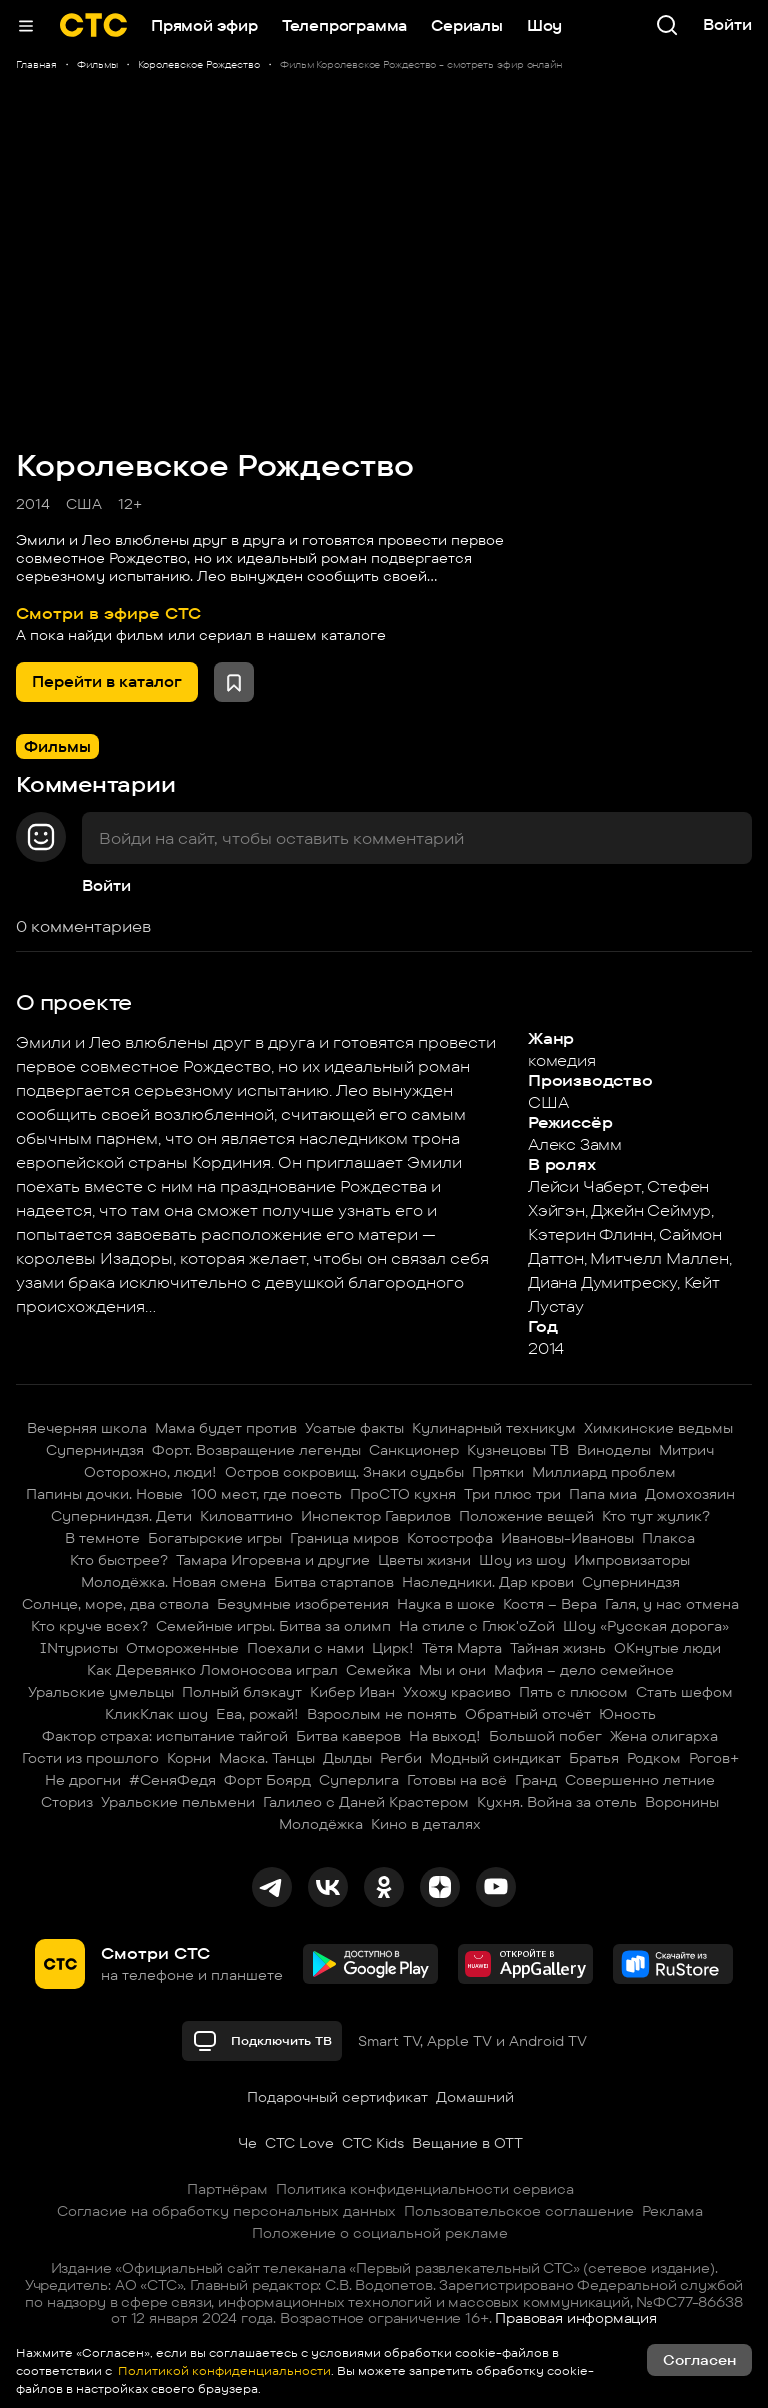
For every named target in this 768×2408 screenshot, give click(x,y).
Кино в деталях (426, 1824)
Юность (627, 1714)
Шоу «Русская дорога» (646, 1626)
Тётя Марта (462, 1648)
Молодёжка (321, 1824)
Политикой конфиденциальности (223, 2370)
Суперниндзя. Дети (121, 1516)
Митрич (686, 1450)
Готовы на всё (457, 1780)
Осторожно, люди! (150, 1472)
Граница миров (344, 1538)
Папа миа (603, 1494)
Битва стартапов (334, 1582)
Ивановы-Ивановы (567, 1538)
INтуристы (79, 1648)
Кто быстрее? (119, 1560)
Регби (401, 1758)
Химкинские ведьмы (658, 1428)
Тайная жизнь (558, 1648)
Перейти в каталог (107, 681)
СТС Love (299, 2143)
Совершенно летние (640, 1780)
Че (247, 2143)
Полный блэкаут (242, 1692)
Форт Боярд (267, 1780)
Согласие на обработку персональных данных (226, 2211)
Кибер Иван (352, 1692)
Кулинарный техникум (494, 1428)
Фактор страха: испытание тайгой (165, 1736)
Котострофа (450, 1538)
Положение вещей (526, 1516)
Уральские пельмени (178, 1802)
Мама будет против (226, 1428)
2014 (33, 504)
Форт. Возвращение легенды (256, 1450)
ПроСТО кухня (403, 1494)
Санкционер (414, 1450)
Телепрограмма (344, 25)
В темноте (102, 1538)
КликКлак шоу (156, 1714)
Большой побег (545, 1736)
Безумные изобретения (303, 1604)
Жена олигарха (664, 1736)
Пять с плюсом (573, 1692)
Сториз (67, 1802)
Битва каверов (348, 1736)
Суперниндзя (95, 1450)
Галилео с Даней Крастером (366, 1802)
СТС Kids (373, 2143)
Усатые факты (354, 1428)
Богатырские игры (215, 1538)
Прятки (498, 1472)
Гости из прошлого (90, 1758)
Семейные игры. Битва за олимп (273, 1626)
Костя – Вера (550, 1604)
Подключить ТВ (262, 2041)
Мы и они (452, 1670)
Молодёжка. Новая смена (173, 1582)
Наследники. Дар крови (488, 1582)
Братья (594, 1758)
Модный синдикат (495, 1758)
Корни (189, 1758)
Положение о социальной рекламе (380, 2233)
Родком (654, 1758)
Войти (106, 885)
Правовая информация (576, 2318)
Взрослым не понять (382, 1714)
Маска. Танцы (267, 1758)
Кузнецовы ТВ (518, 1450)
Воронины (682, 1802)
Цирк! (393, 1648)
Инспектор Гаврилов (376, 1516)
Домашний (475, 2097)
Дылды (347, 1758)
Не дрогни (83, 1780)
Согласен (699, 2360)
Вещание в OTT (467, 2143)
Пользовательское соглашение (519, 2211)
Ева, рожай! (257, 1714)
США (84, 504)
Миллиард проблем (604, 1472)
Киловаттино (246, 1516)
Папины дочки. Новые (104, 1494)
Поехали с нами (305, 1648)
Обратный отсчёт (528, 1714)
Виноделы (614, 1450)
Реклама (672, 2211)
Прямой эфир (204, 25)
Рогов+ (714, 1758)
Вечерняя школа (87, 1428)
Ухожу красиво (457, 1692)
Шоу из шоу (522, 1560)
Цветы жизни (424, 1560)
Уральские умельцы (101, 1692)
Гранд (536, 1780)
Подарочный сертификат (337, 2097)
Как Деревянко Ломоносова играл (212, 1670)
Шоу (544, 25)
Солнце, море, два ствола (115, 1604)
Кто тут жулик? (656, 1516)
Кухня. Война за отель (557, 1802)
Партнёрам (227, 2189)
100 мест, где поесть (266, 1494)
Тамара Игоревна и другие (273, 1560)
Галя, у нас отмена (672, 1604)
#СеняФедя (172, 1780)
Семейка (378, 1670)
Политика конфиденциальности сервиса (425, 2189)
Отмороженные (182, 1648)
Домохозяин (690, 1494)
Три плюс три (512, 1494)
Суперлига (359, 1780)
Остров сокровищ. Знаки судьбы (344, 1472)
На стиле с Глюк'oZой (477, 1626)
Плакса (668, 1538)
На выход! (445, 1736)
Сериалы (467, 25)
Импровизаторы (632, 1560)
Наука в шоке (446, 1604)
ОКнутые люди (667, 1648)
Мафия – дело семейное (584, 1670)
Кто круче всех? (89, 1626)
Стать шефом (684, 1692)
